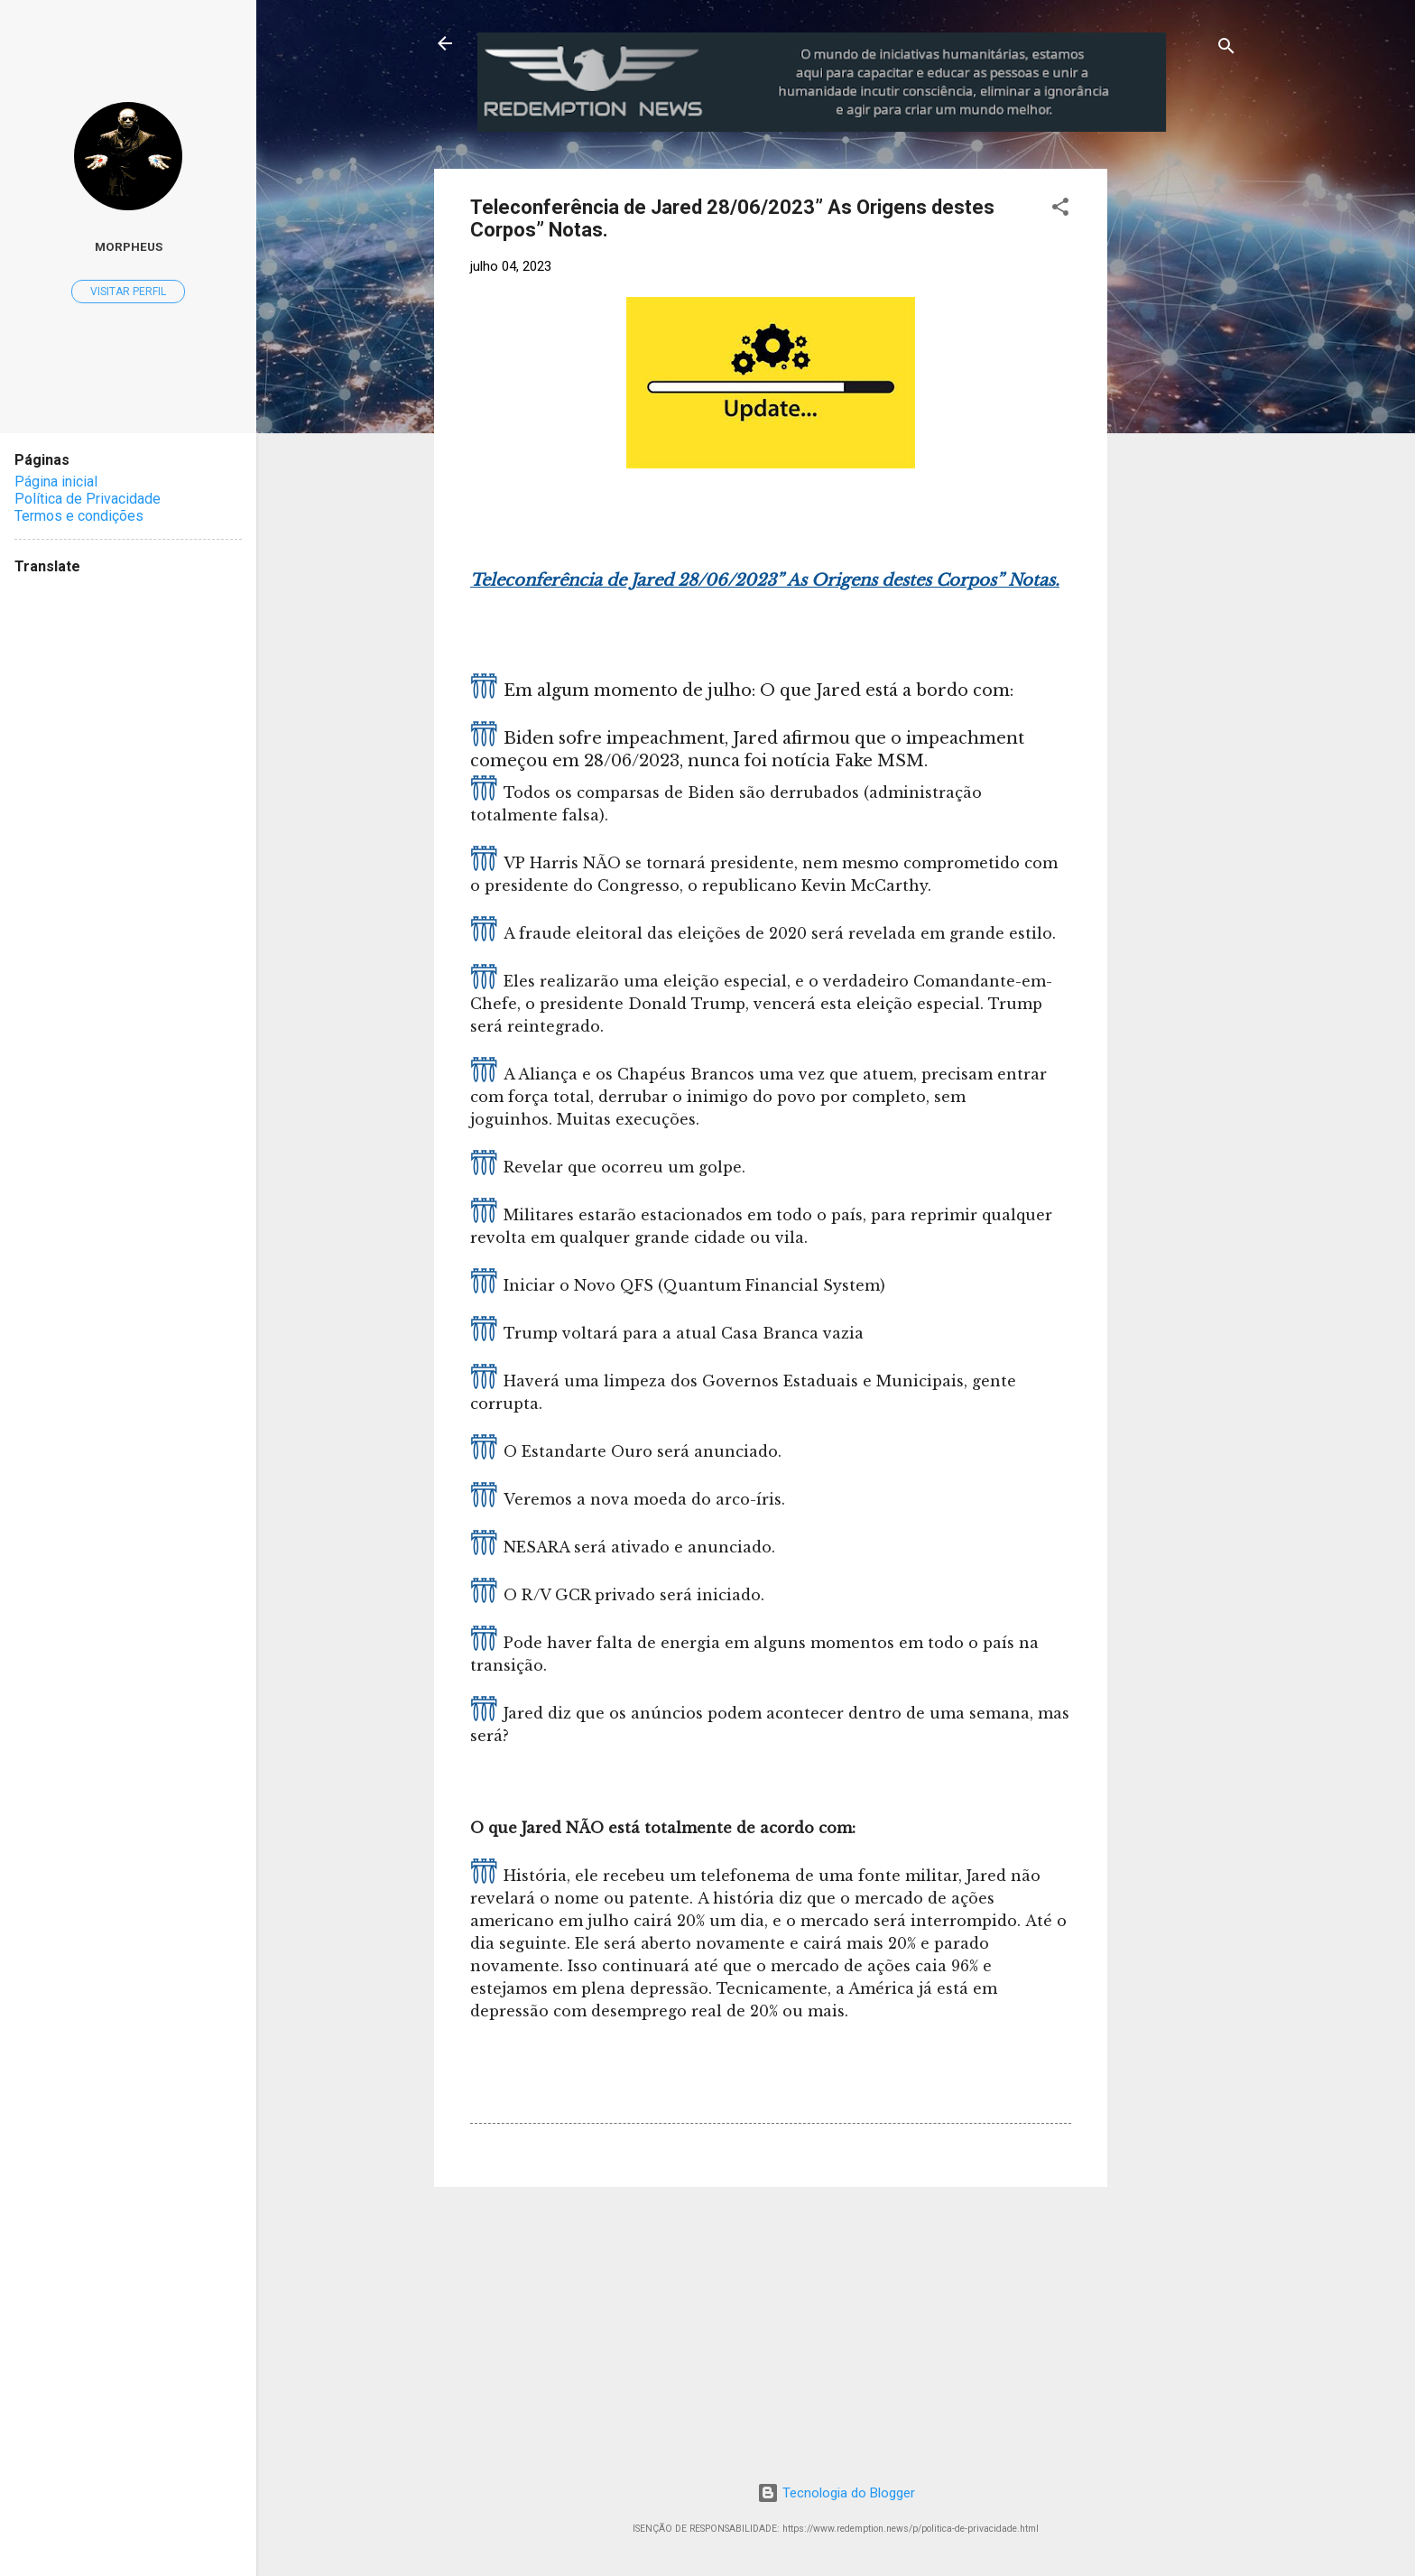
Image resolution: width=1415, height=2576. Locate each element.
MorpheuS (128, 246)
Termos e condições (78, 515)
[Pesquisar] (1226, 49)
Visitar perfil (128, 291)
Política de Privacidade (87, 498)
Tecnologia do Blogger (836, 2493)
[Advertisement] (1257, 281)
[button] (1060, 210)
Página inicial (55, 481)
